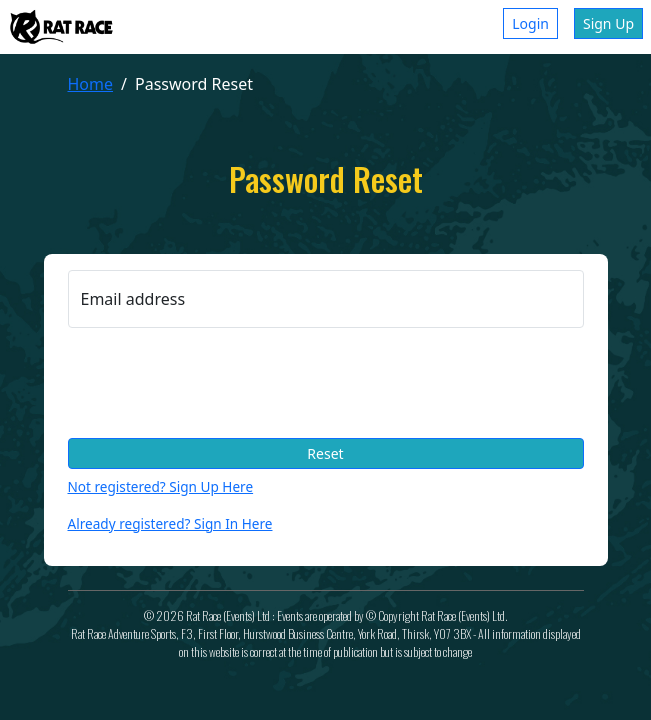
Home (91, 84)
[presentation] (220, 383)
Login (530, 23)
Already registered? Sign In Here (170, 523)
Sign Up (608, 23)
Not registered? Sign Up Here (161, 486)
